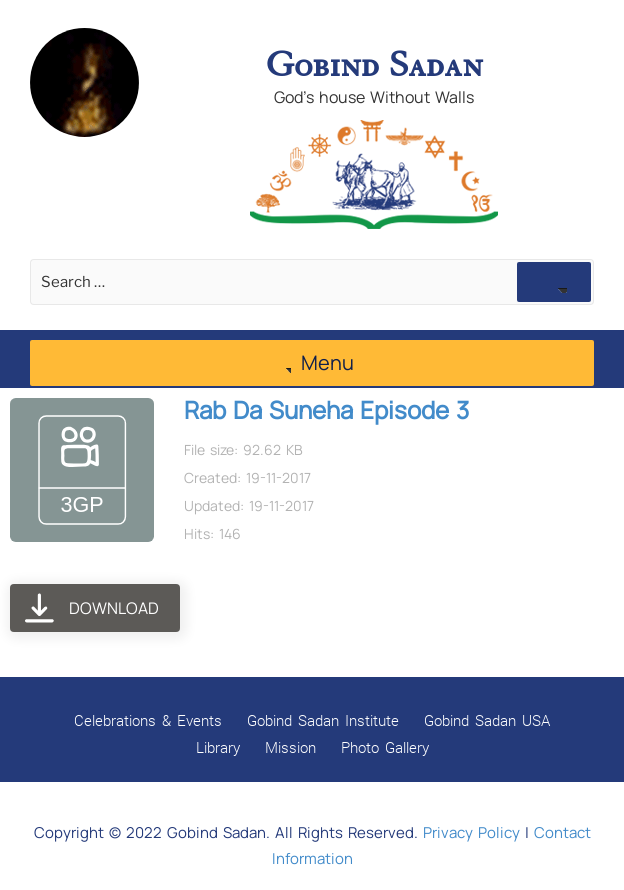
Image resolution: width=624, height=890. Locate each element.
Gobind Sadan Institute (323, 720)
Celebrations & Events (148, 720)
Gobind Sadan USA (487, 720)
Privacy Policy (471, 832)
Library (218, 747)
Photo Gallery (385, 747)
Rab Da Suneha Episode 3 (326, 409)
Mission (290, 747)
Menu (312, 362)
